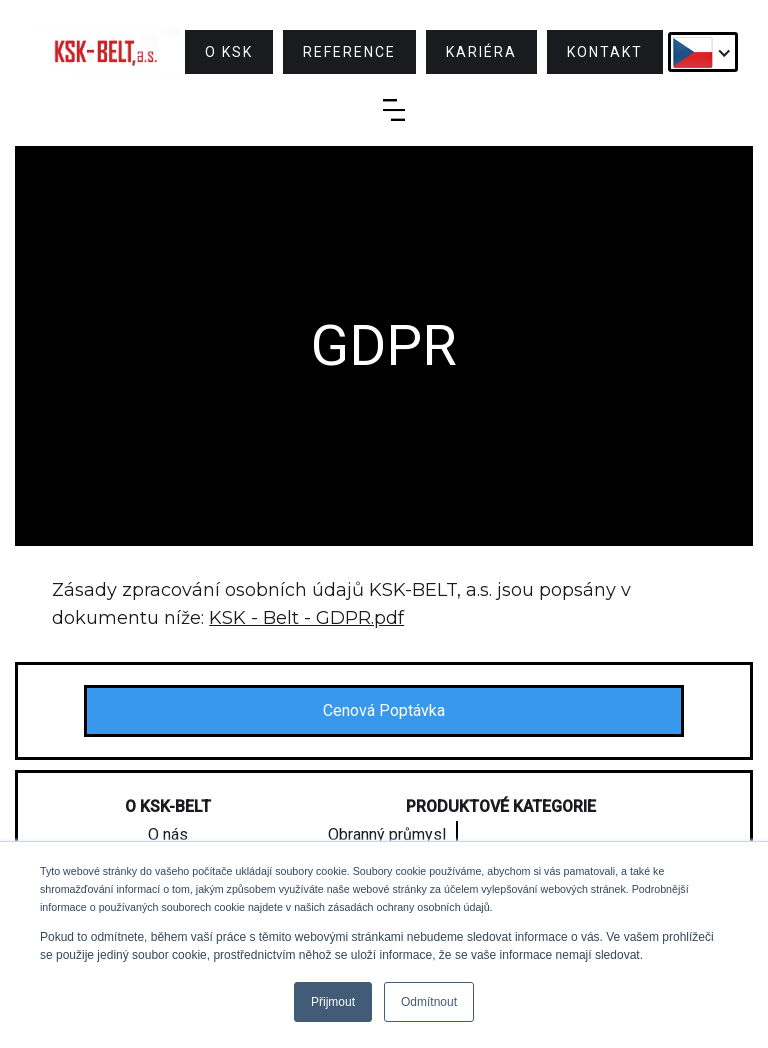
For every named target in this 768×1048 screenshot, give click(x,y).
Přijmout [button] (333, 1002)
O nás (168, 834)
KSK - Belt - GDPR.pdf (306, 618)
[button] (703, 52)
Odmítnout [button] (429, 1002)
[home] (105, 52)
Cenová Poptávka (384, 710)
